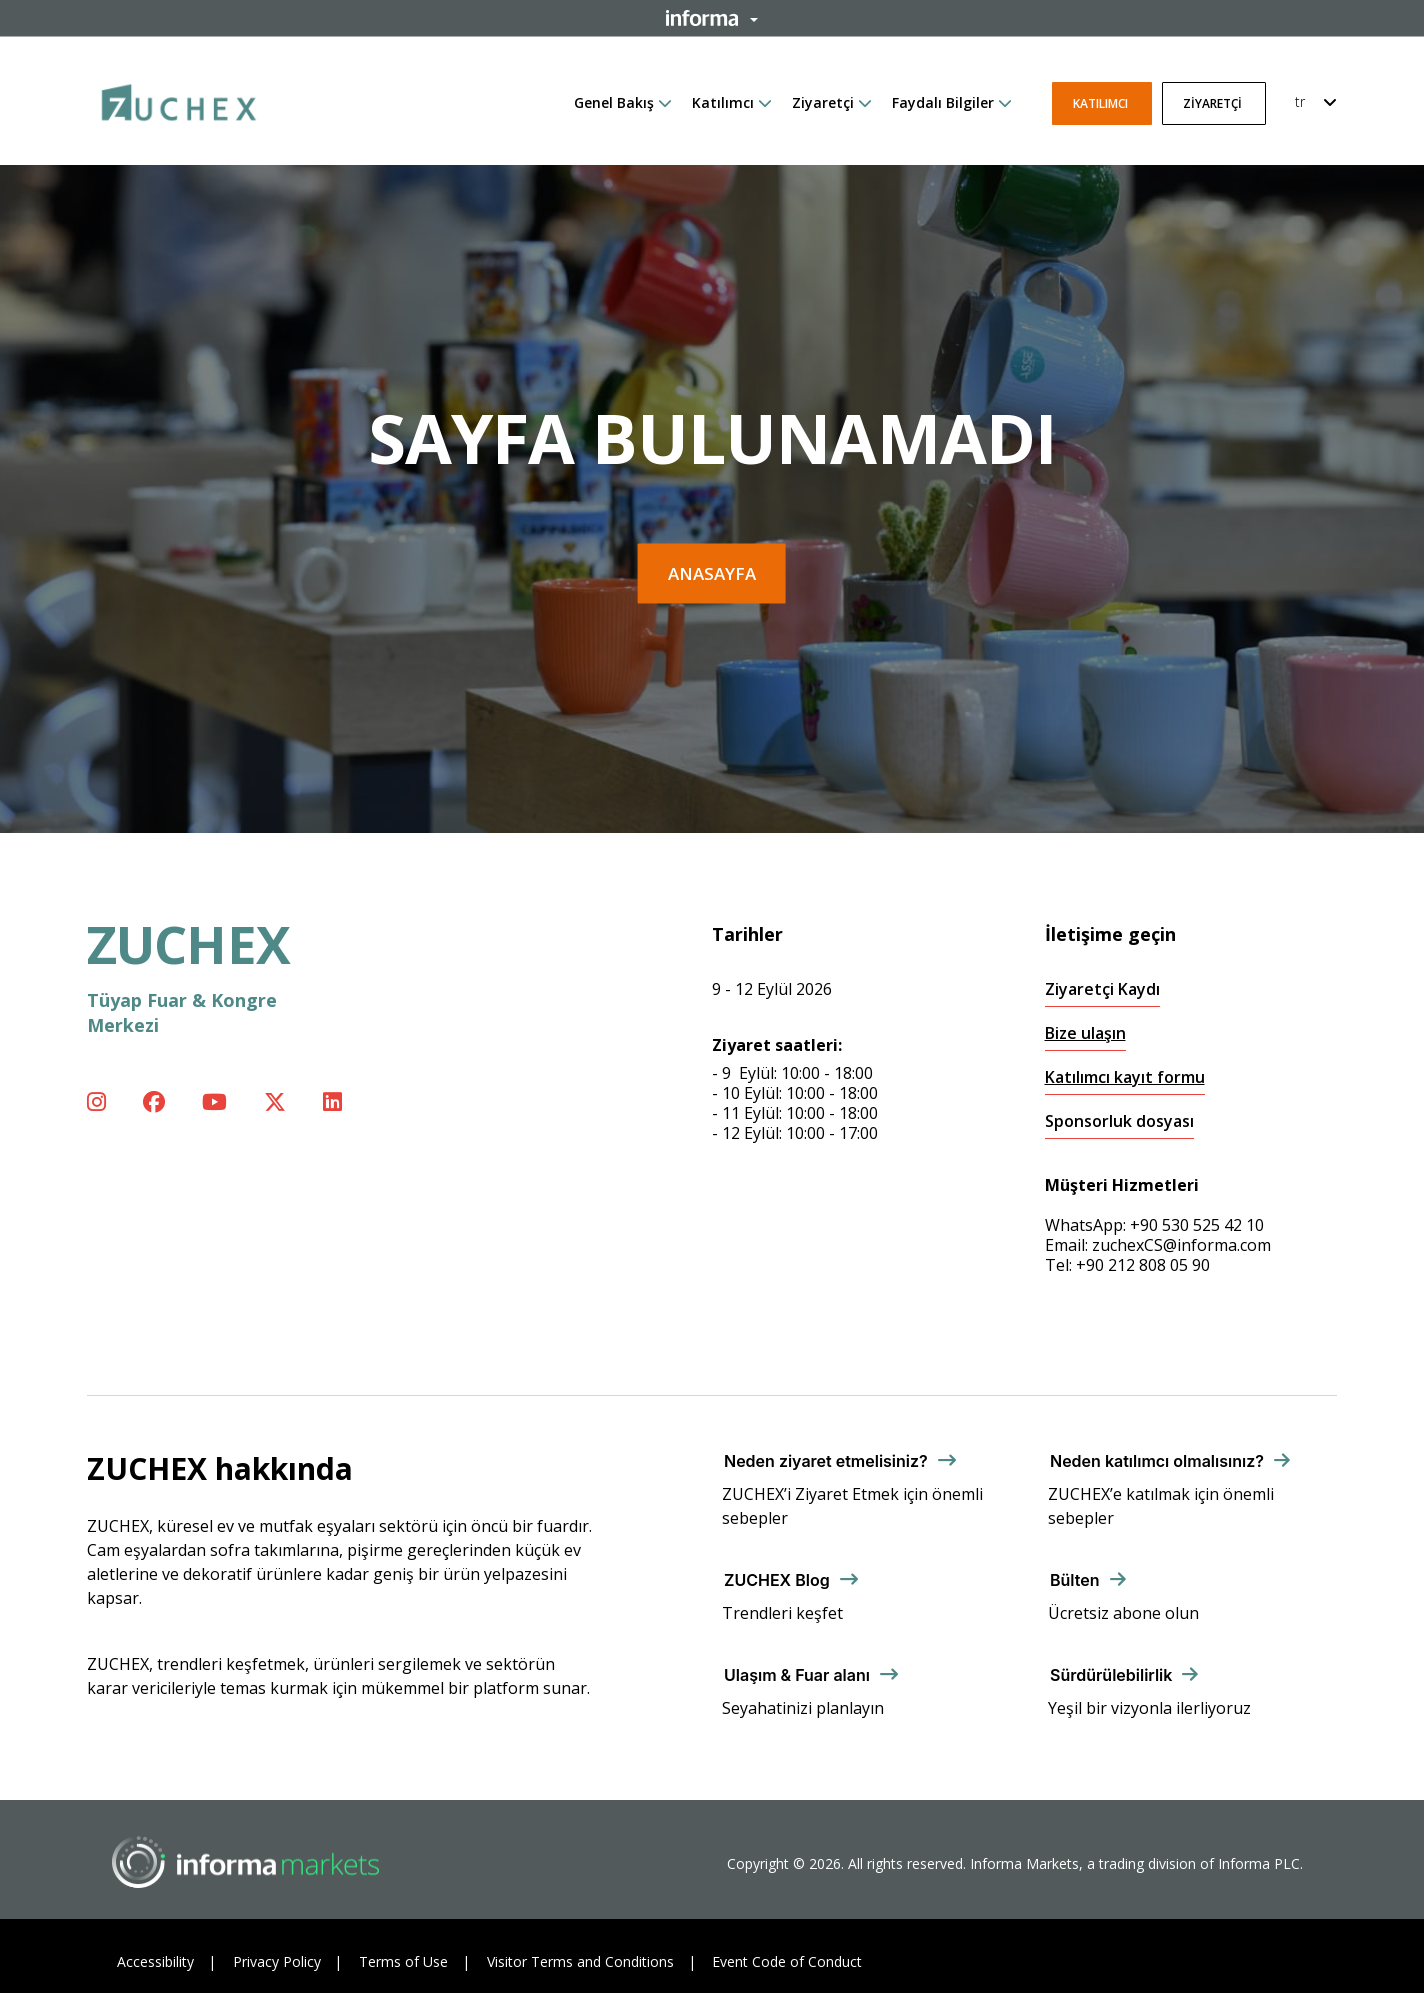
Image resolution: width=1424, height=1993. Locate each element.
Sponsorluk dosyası (1119, 1121)
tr (1300, 101)
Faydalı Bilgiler (943, 102)
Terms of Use (403, 1961)
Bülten (1075, 1580)
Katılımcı (723, 102)
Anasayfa (712, 573)
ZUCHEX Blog (777, 1580)
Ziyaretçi (823, 102)
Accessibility (155, 1961)
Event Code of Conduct (787, 1961)
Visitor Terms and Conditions (580, 1961)
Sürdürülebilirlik (1111, 1675)
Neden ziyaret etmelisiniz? (826, 1461)
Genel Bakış (614, 102)
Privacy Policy (277, 1961)
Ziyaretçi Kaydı (1102, 989)
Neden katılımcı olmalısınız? (1157, 1461)
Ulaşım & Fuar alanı (797, 1675)
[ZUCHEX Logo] (179, 99)
